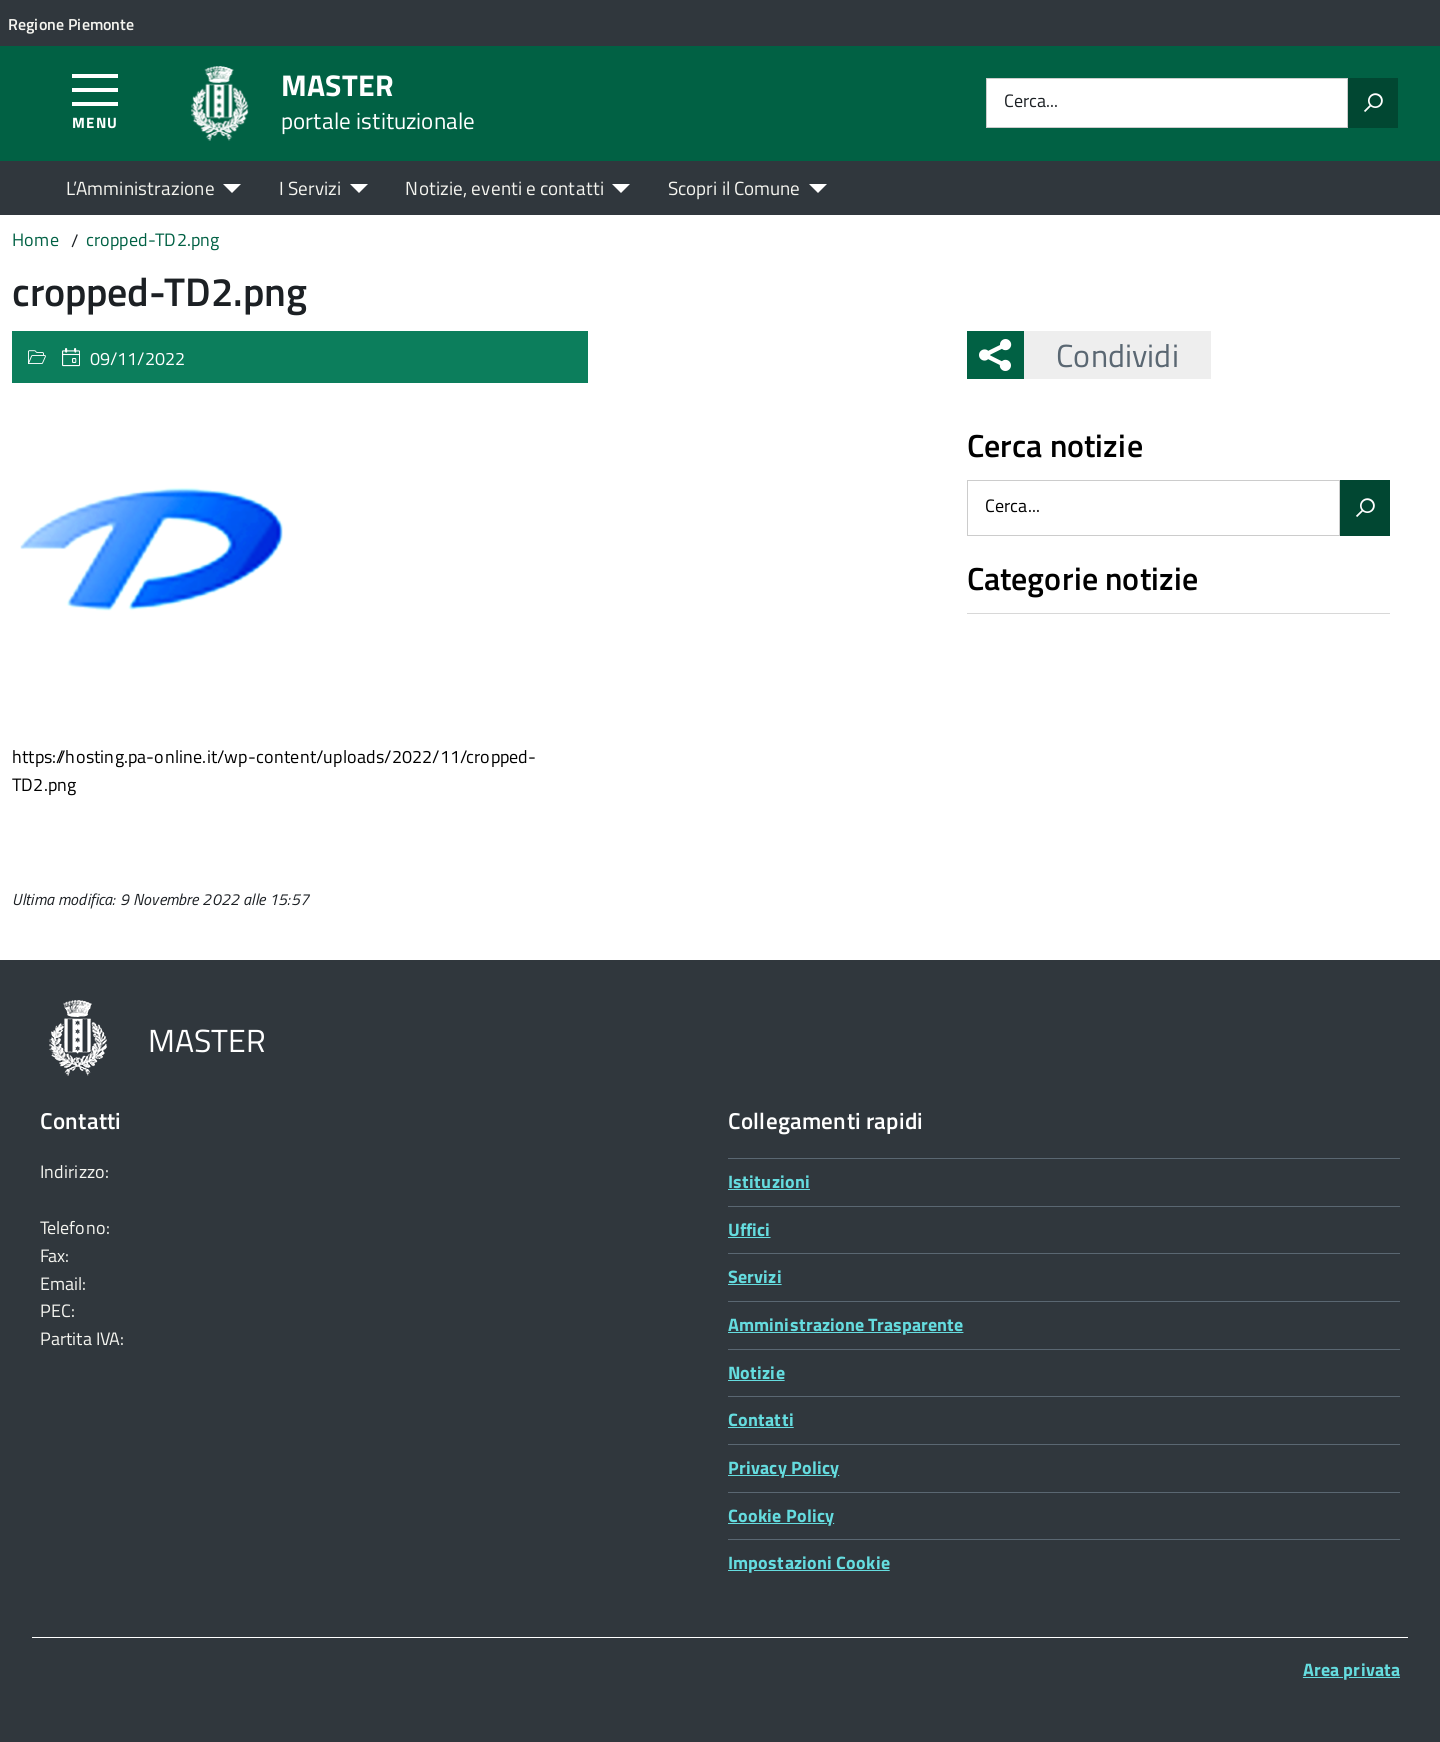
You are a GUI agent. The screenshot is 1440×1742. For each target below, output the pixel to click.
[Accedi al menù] (95, 100)
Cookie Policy (781, 1515)
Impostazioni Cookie (809, 1562)
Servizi (755, 1276)
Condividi (1101, 355)
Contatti (761, 1419)
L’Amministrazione (140, 187)
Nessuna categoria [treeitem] (1038, 624)
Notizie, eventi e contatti (504, 187)
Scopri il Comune (734, 187)
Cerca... (1031, 102)
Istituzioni (769, 1181)
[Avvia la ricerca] (1373, 103)
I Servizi (310, 187)
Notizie (756, 1372)
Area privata (1351, 1669)
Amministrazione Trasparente (845, 1324)
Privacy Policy (783, 1467)
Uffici (749, 1229)
